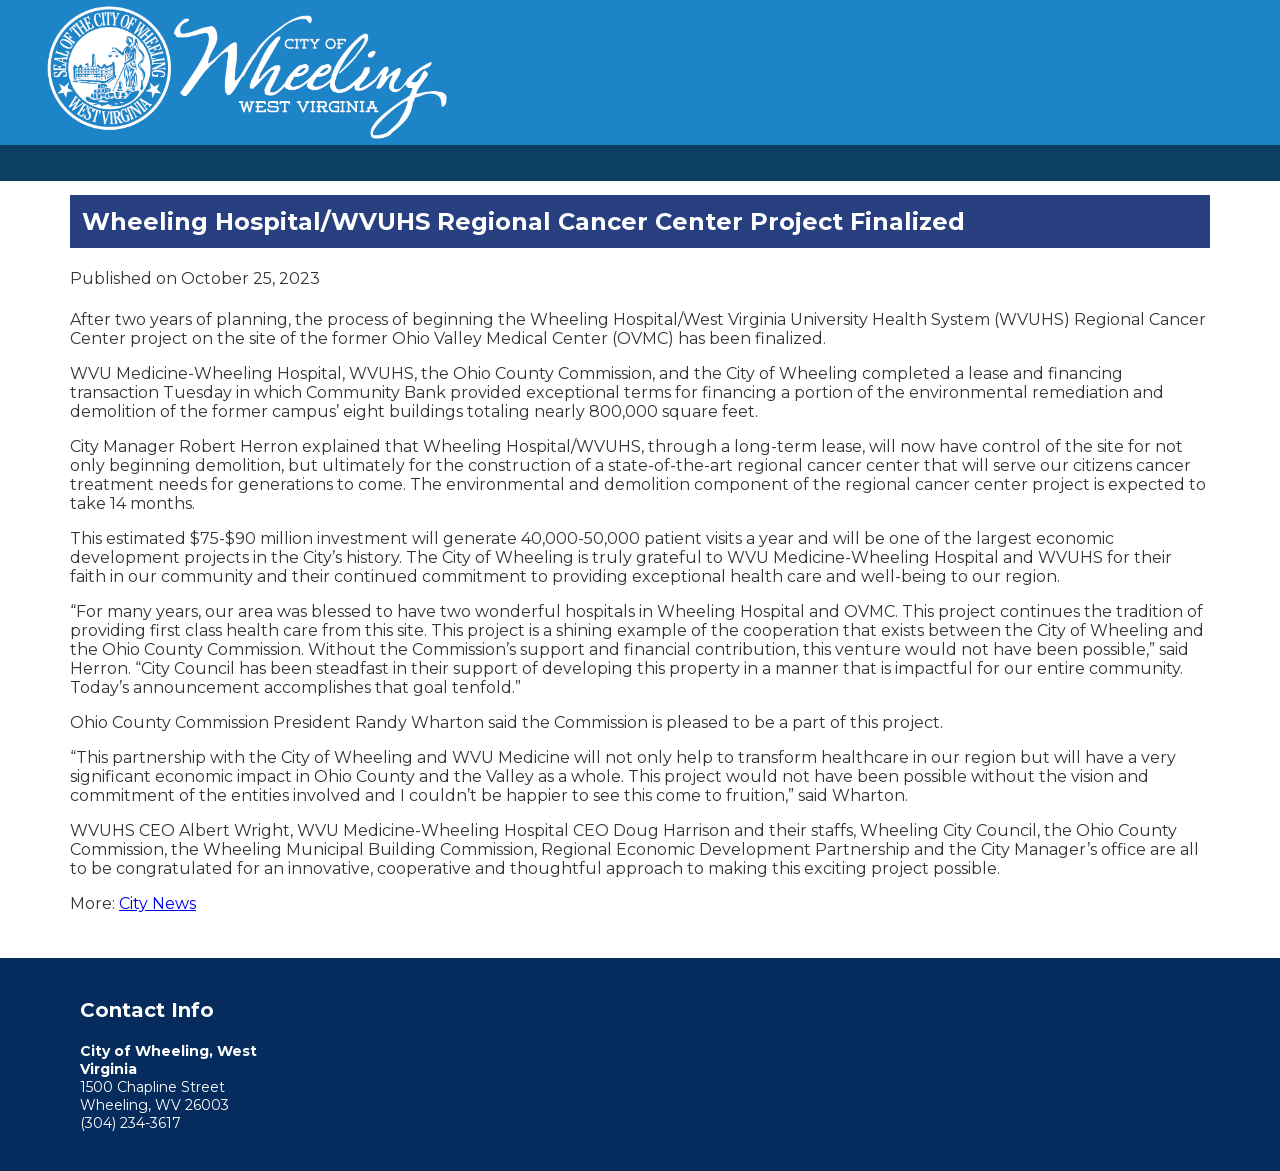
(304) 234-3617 (130, 1123)
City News (157, 903)
